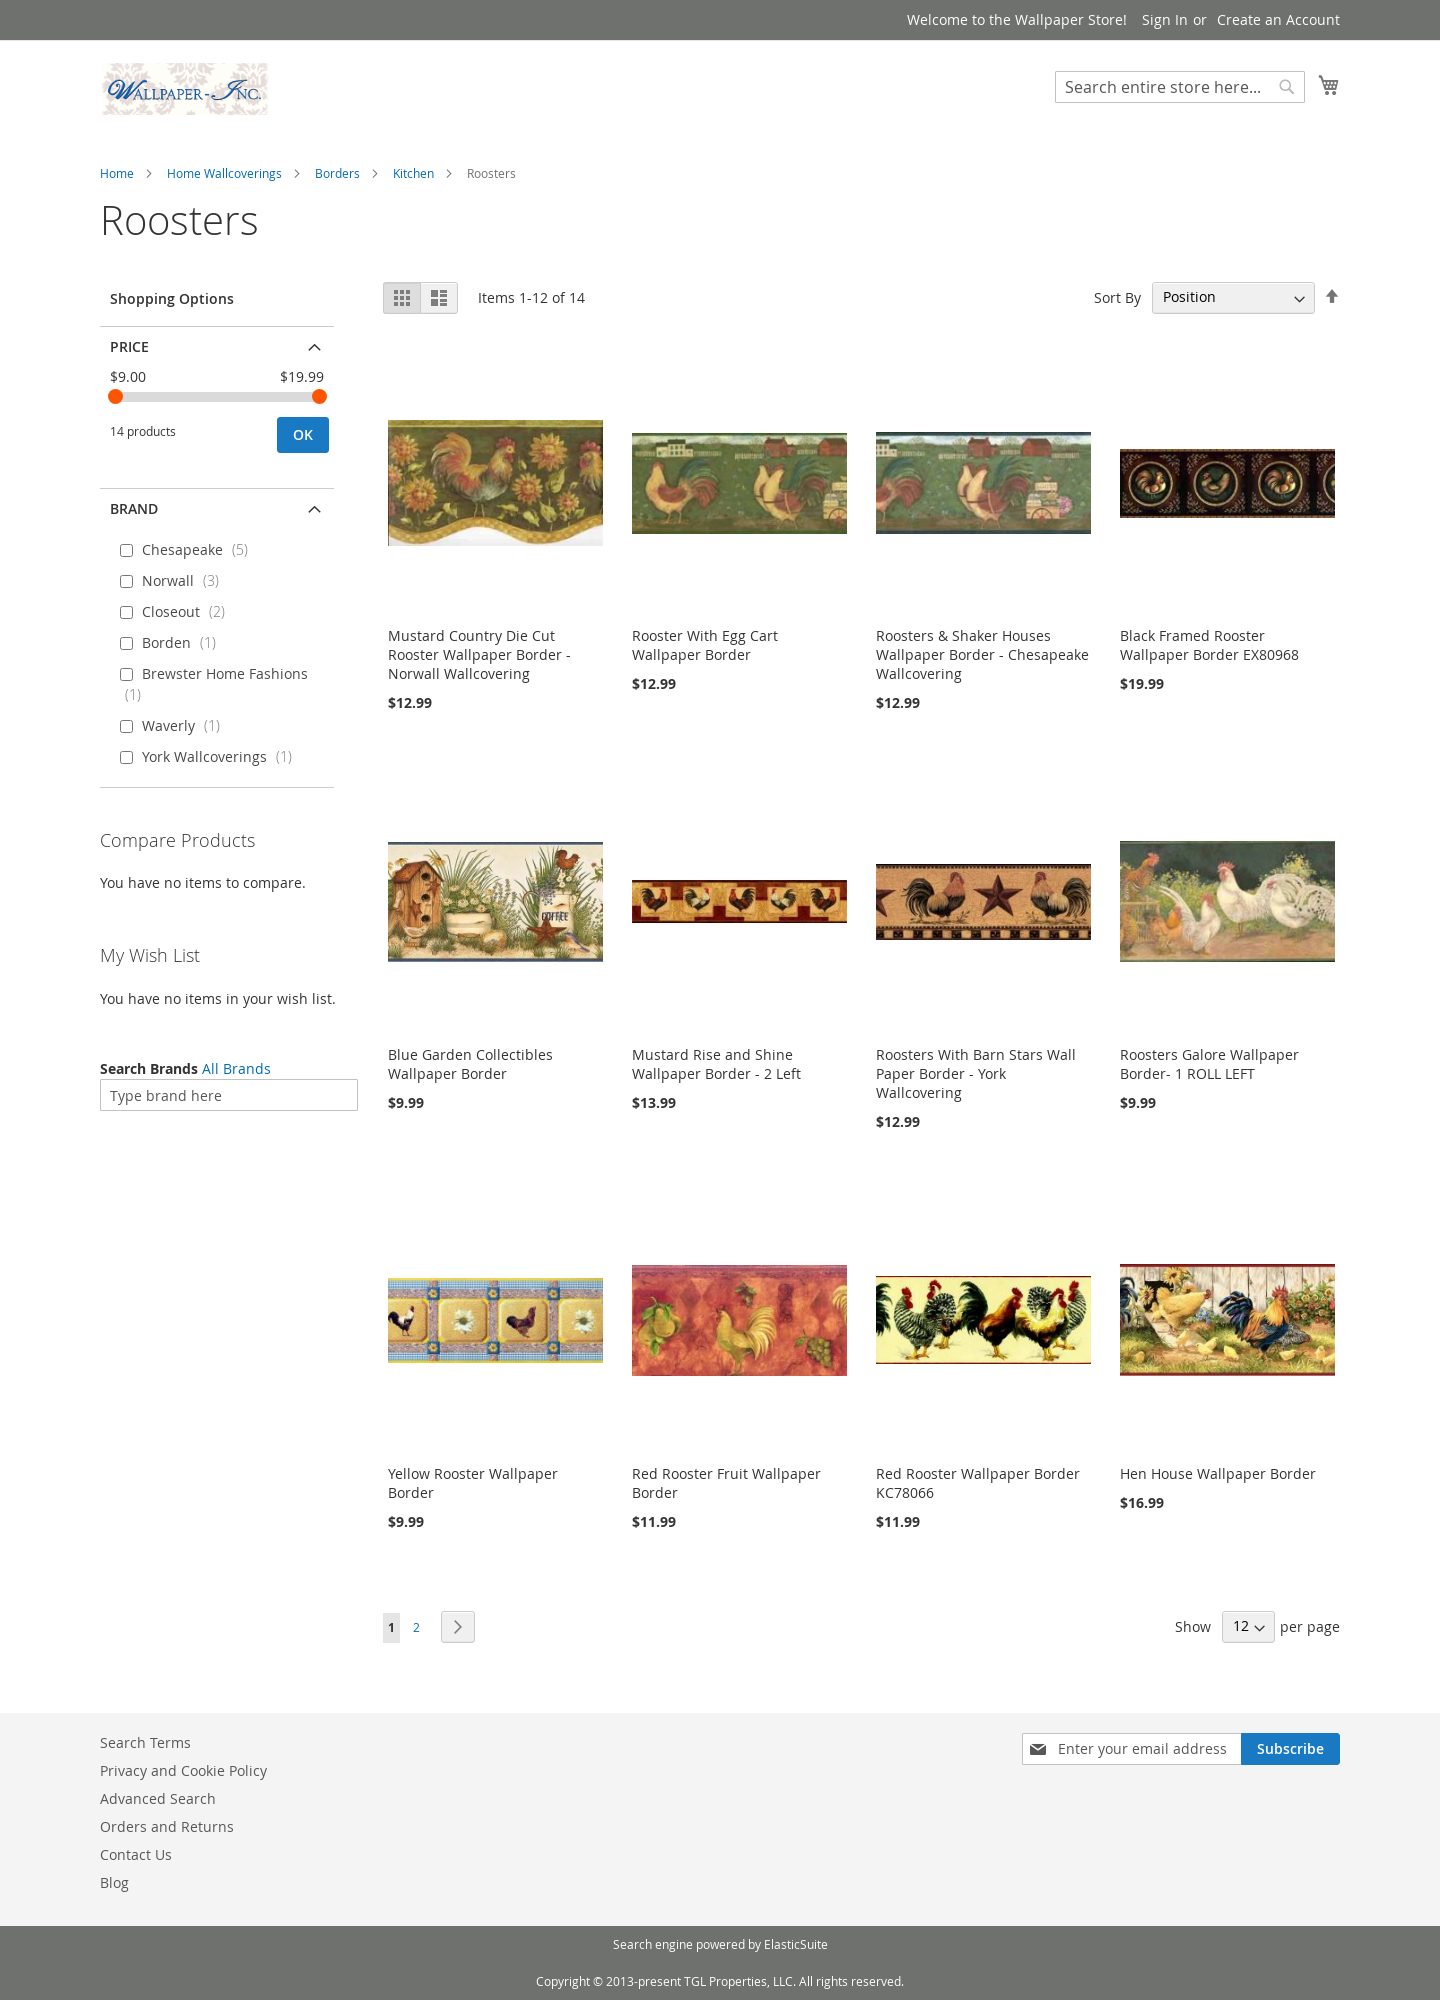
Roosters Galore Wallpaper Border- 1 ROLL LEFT (1209, 1064)
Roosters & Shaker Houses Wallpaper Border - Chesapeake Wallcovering (982, 654)
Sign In (1165, 19)
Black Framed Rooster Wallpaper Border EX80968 (1209, 645)
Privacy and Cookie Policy (183, 1770)
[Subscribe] (1290, 1749)
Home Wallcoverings (224, 173)
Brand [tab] (134, 508)
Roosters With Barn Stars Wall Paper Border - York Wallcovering (976, 1073)
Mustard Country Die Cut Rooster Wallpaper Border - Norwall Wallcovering (479, 654)
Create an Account (1278, 19)
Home (117, 173)
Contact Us (136, 1854)
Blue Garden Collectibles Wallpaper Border (470, 1064)
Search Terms (145, 1742)
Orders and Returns (167, 1826)
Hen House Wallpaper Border (1218, 1473)
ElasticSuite (796, 1944)
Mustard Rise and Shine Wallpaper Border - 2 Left (716, 1064)
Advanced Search (158, 1798)
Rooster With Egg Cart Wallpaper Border (705, 645)
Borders (337, 173)
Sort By (1117, 296)
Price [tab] (129, 346)
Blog (114, 1882)
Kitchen (413, 173)
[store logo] (185, 89)
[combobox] (1180, 87)
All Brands (236, 1068)
